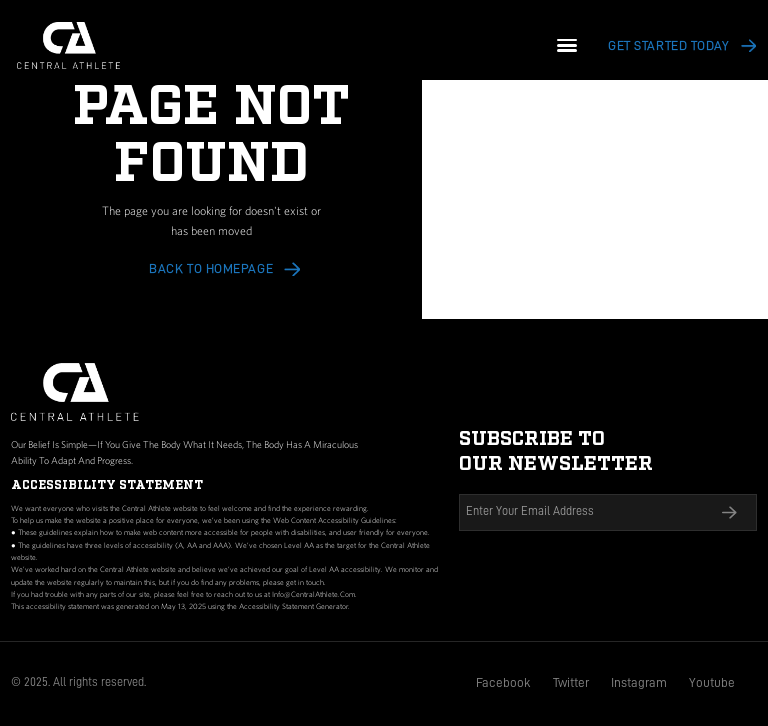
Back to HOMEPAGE (211, 268)
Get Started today (668, 45)
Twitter (571, 682)
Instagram (639, 682)
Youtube (712, 682)
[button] (567, 45)
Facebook (503, 682)
